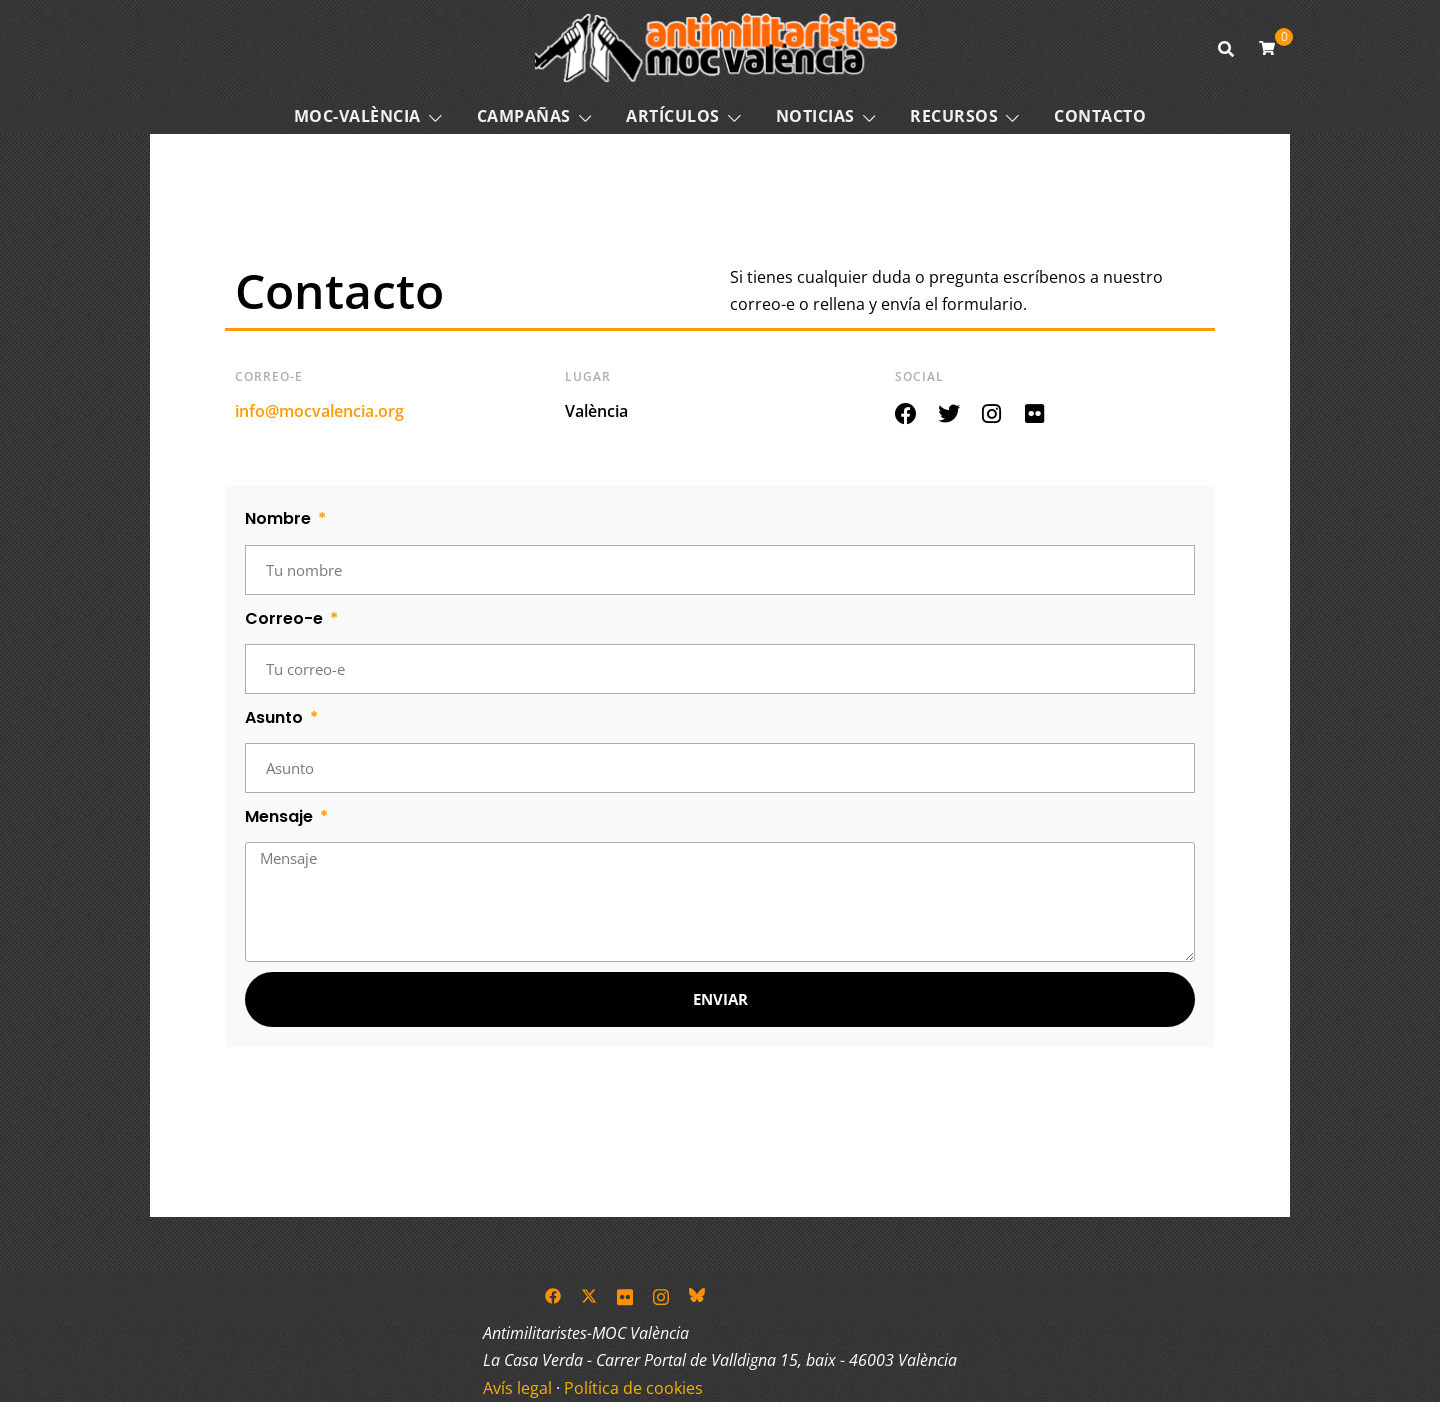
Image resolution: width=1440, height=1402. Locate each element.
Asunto (276, 717)
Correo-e (286, 618)
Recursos (954, 116)
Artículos (673, 116)
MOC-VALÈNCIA (357, 116)
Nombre (280, 518)
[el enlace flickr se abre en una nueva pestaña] (625, 1295)
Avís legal (517, 1388)
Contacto (1100, 116)
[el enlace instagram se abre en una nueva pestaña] (661, 1295)
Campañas (524, 116)
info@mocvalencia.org (319, 411)
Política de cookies (633, 1388)
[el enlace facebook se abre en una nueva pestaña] (553, 1295)
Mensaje (281, 816)
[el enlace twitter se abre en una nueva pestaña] (589, 1295)
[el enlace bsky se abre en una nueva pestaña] (697, 1295)
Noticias (815, 116)
